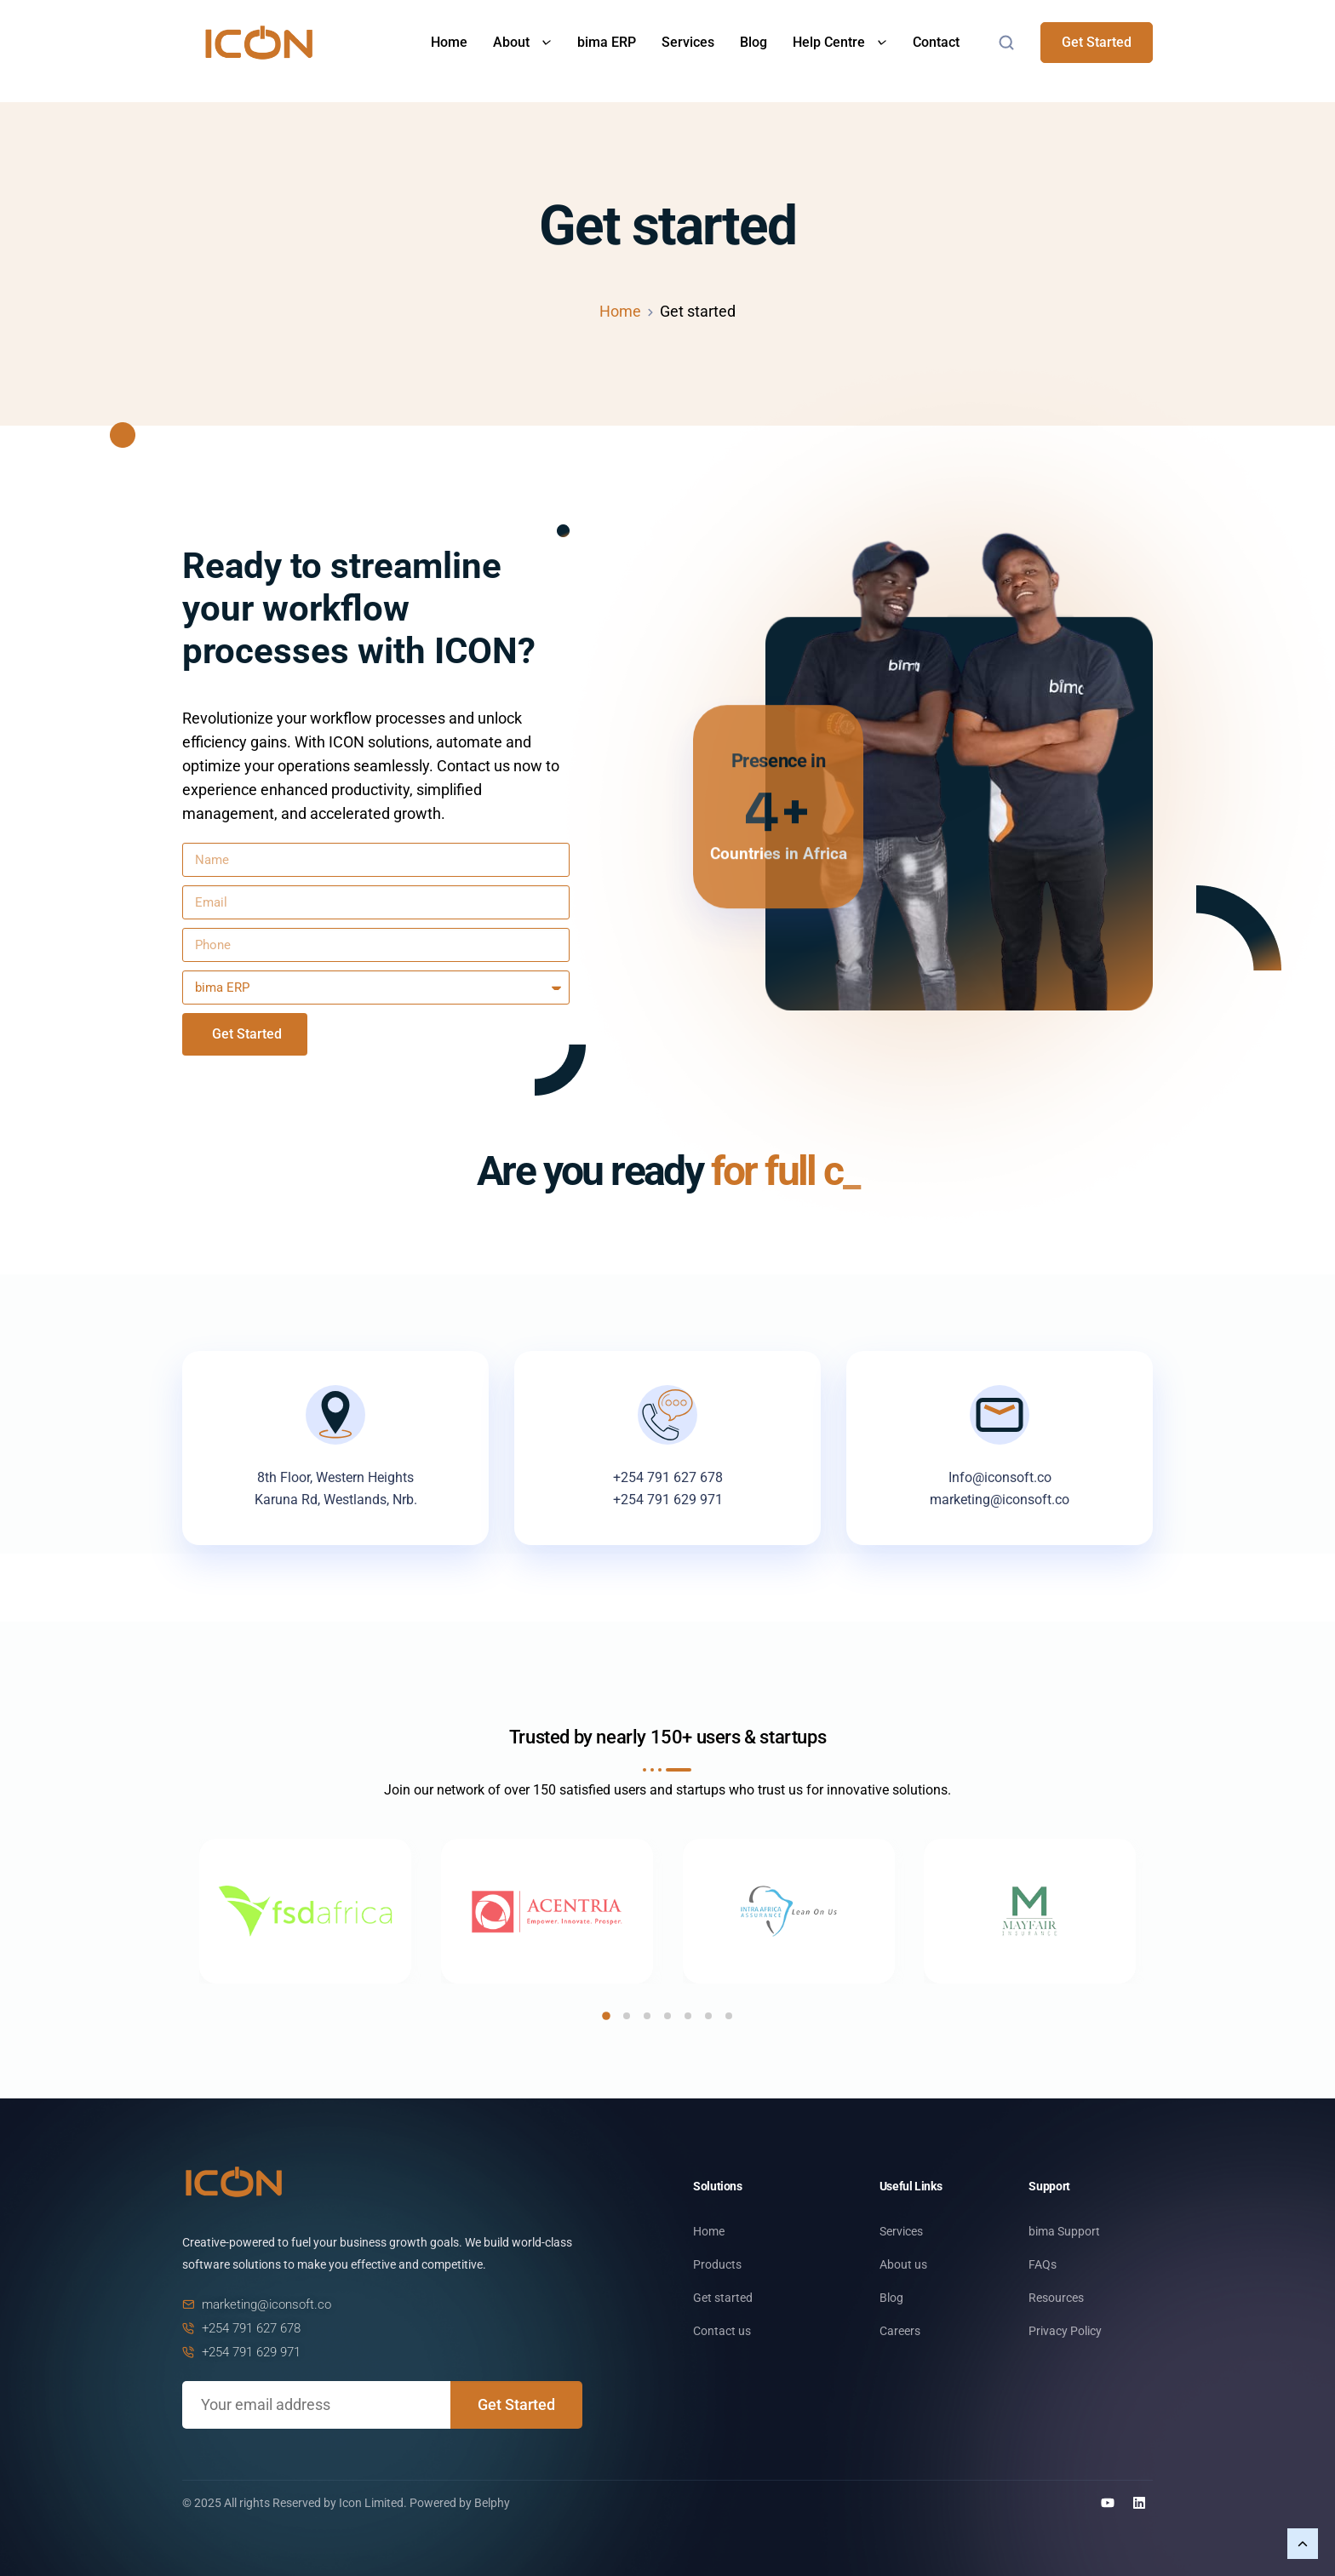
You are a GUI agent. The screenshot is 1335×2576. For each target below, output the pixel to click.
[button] (606, 2016)
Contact (936, 42)
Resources (1056, 2297)
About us (903, 2264)
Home (449, 42)
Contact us (722, 2331)
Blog (753, 42)
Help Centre (840, 42)
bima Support (1064, 2231)
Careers (899, 2331)
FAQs (1042, 2264)
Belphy (492, 2503)
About (522, 42)
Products (717, 2264)
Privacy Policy (1065, 2331)
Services (688, 42)
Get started (723, 2297)
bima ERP (606, 42)
